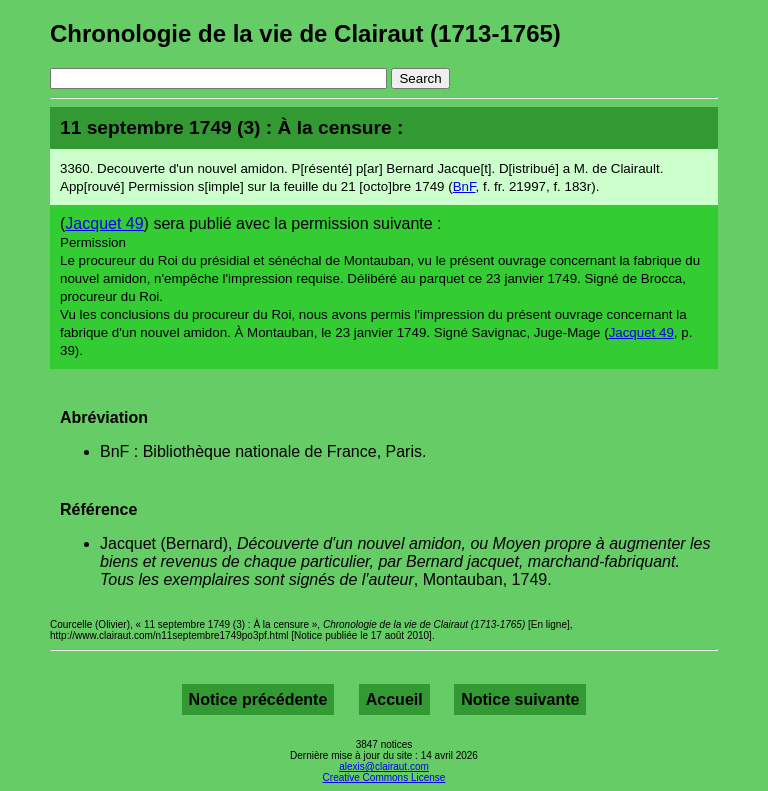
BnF (464, 186)
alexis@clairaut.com (384, 766)
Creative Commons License (384, 777)
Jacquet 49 (104, 223)
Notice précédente (258, 699)
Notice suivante (520, 699)
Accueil (394, 699)
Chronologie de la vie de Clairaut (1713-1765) (305, 33)
